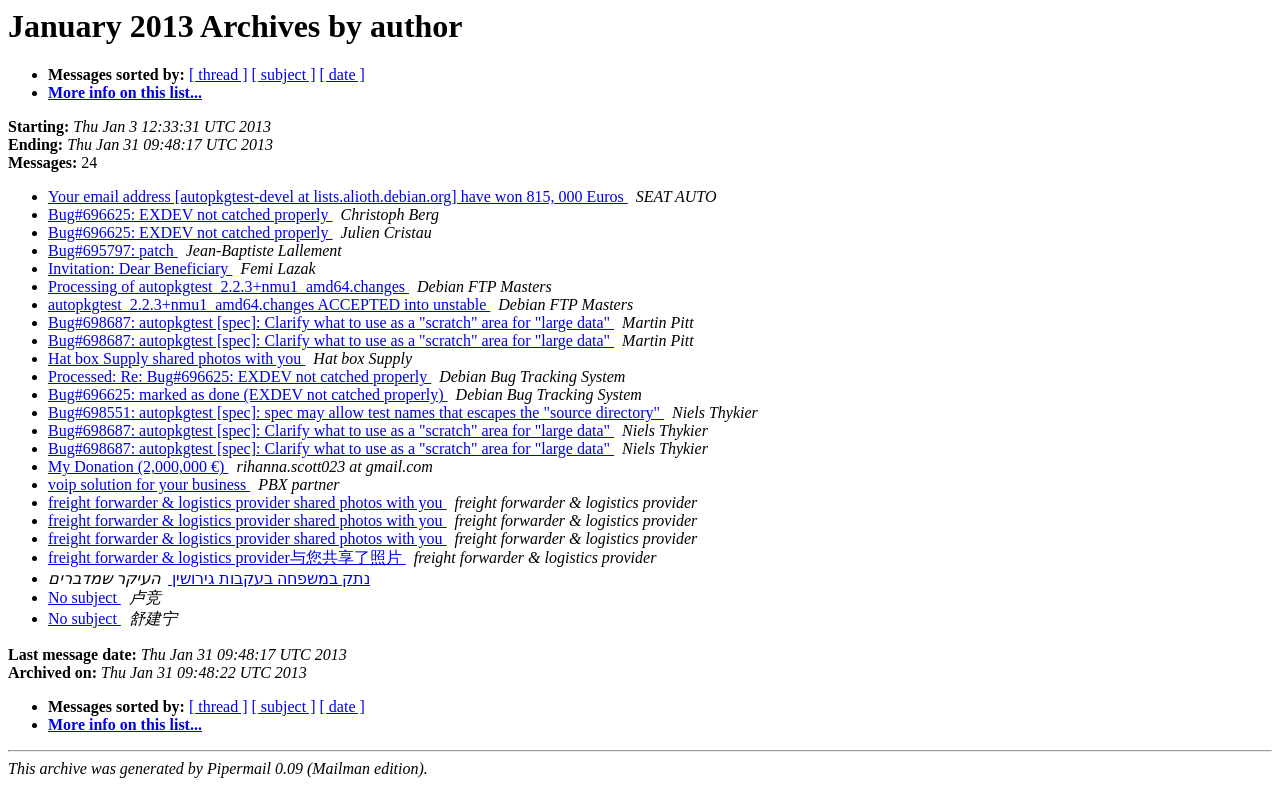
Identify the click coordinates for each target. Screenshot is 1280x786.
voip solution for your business (149, 484)
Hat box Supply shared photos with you (176, 358)
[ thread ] (218, 74)
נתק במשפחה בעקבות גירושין (269, 578)
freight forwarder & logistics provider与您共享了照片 (227, 557)
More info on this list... (125, 92)
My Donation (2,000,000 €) (138, 466)
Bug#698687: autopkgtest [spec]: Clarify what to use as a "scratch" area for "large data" (331, 322)
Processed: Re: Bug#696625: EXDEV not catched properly (239, 376)
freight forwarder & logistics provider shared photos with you (247, 502)
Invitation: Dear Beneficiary (140, 268)
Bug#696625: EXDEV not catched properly (190, 214)
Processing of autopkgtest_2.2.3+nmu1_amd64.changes (228, 286)
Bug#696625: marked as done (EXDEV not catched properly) (248, 394)
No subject (84, 597)
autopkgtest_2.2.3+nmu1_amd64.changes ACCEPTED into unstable (269, 304)
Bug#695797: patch (113, 250)
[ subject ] (284, 74)
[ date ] (342, 74)
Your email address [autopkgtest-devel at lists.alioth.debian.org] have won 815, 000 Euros (338, 196)
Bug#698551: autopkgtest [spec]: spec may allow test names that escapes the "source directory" (356, 412)
